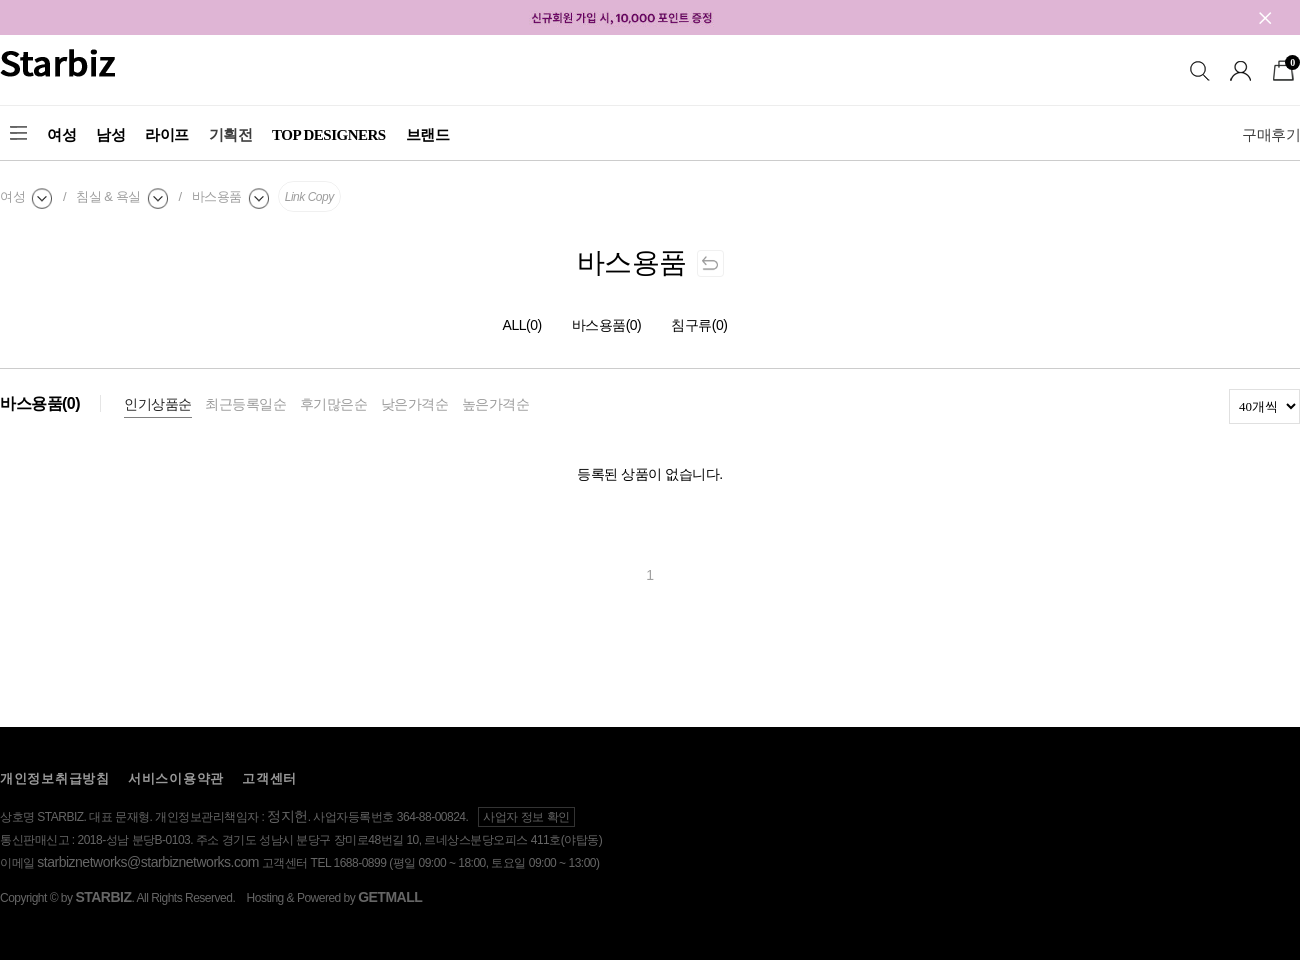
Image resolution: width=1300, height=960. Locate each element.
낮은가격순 (415, 404)
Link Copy (309, 197)
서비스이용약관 (176, 778)
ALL (522, 325)
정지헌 (287, 816)
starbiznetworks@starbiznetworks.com (148, 862)
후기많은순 (334, 404)
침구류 (699, 325)
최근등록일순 (245, 404)
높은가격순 (496, 404)
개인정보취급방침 (55, 778)
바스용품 (607, 325)
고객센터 (269, 778)
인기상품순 (158, 404)
